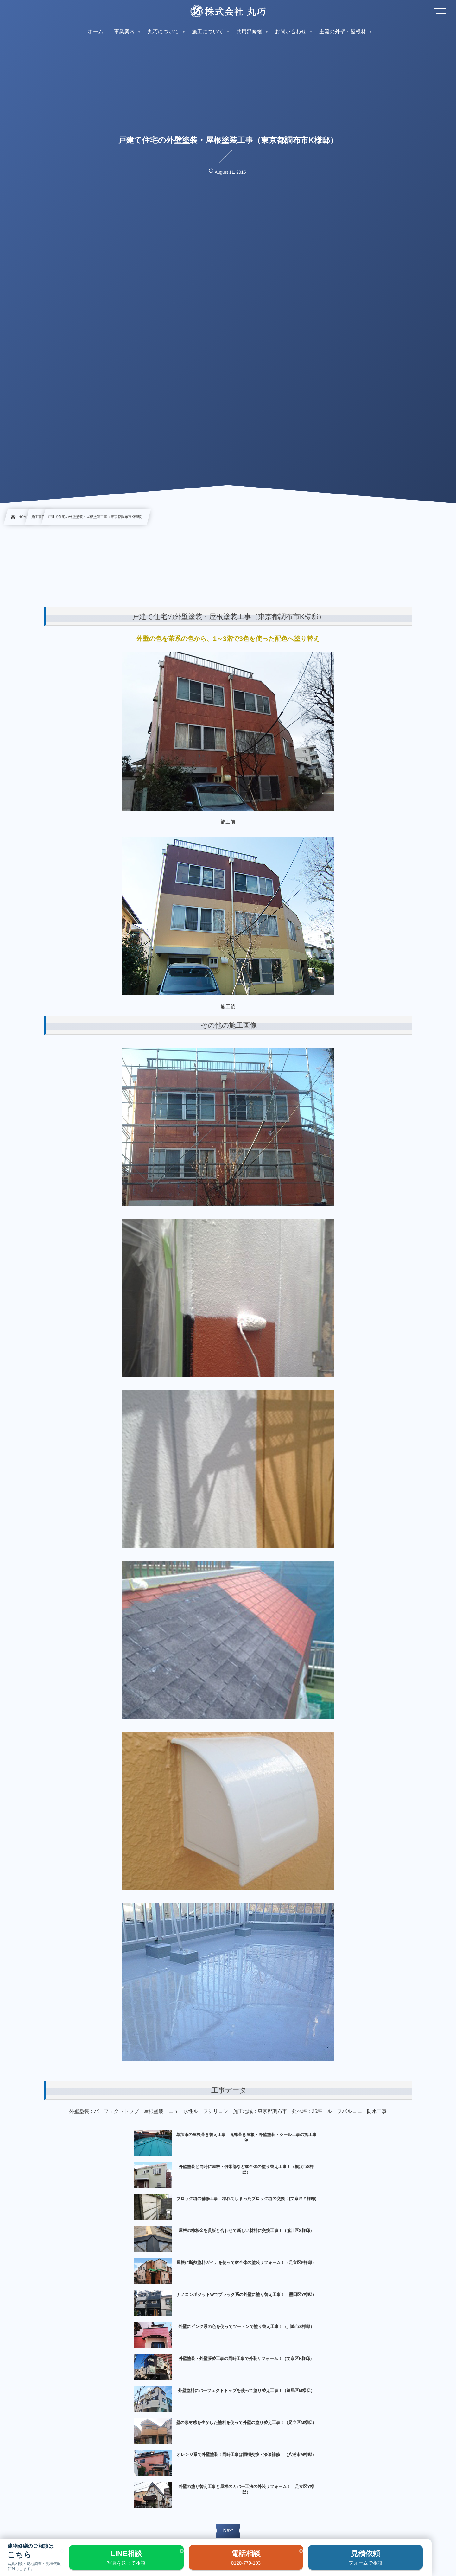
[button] (439, 8)
